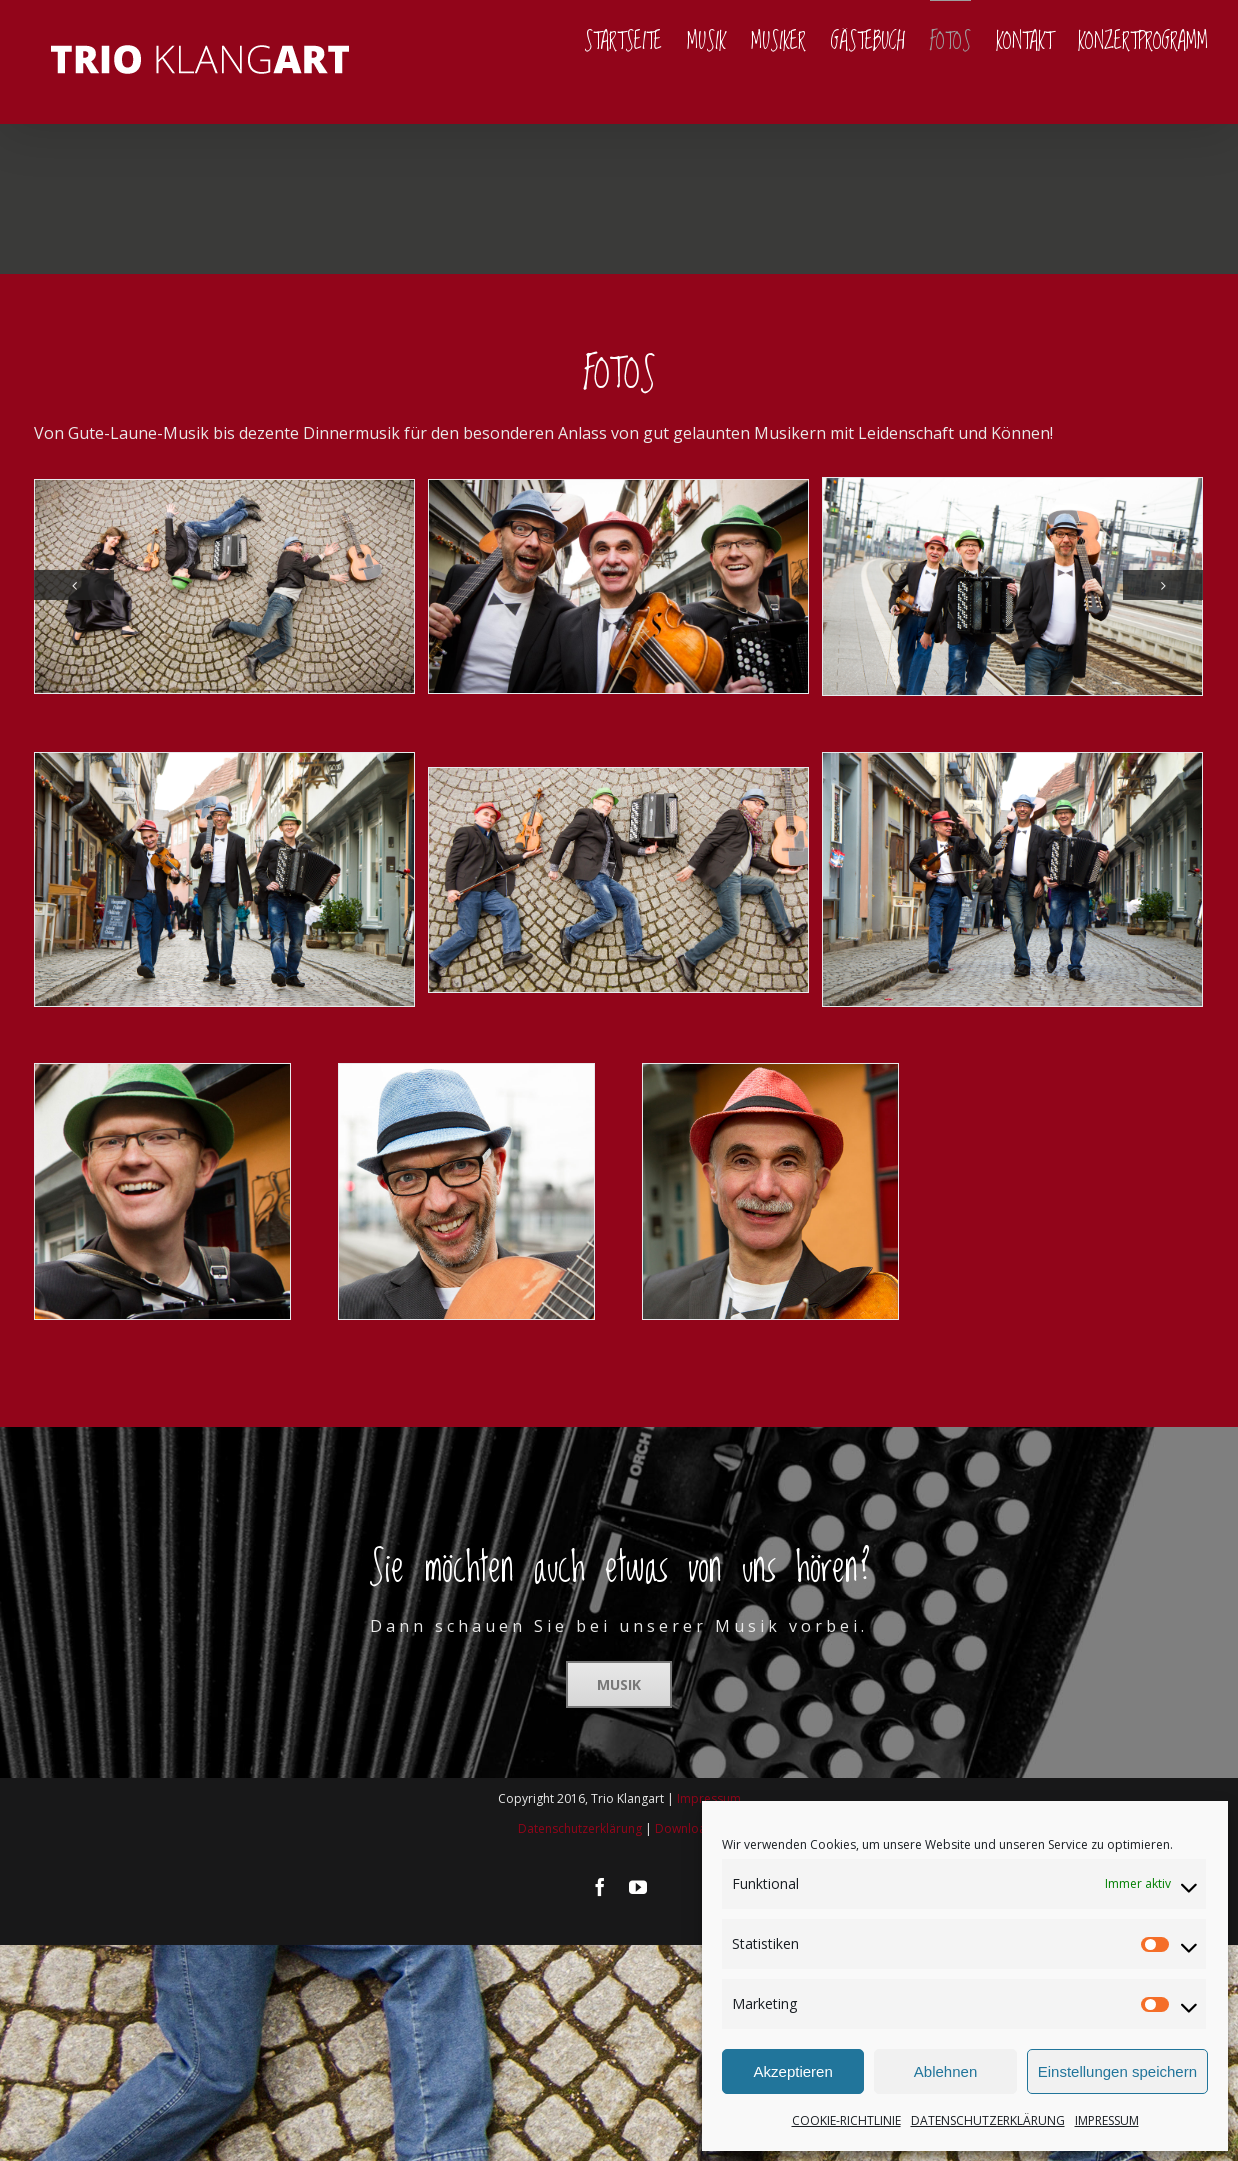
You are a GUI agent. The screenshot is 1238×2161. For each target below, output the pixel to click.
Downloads (687, 1828)
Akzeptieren (793, 2071)
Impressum (709, 1798)
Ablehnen (945, 2071)
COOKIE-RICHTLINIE (846, 2120)
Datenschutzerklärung (580, 1828)
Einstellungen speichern (1117, 2071)
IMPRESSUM (1107, 2120)
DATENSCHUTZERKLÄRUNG (988, 2120)
